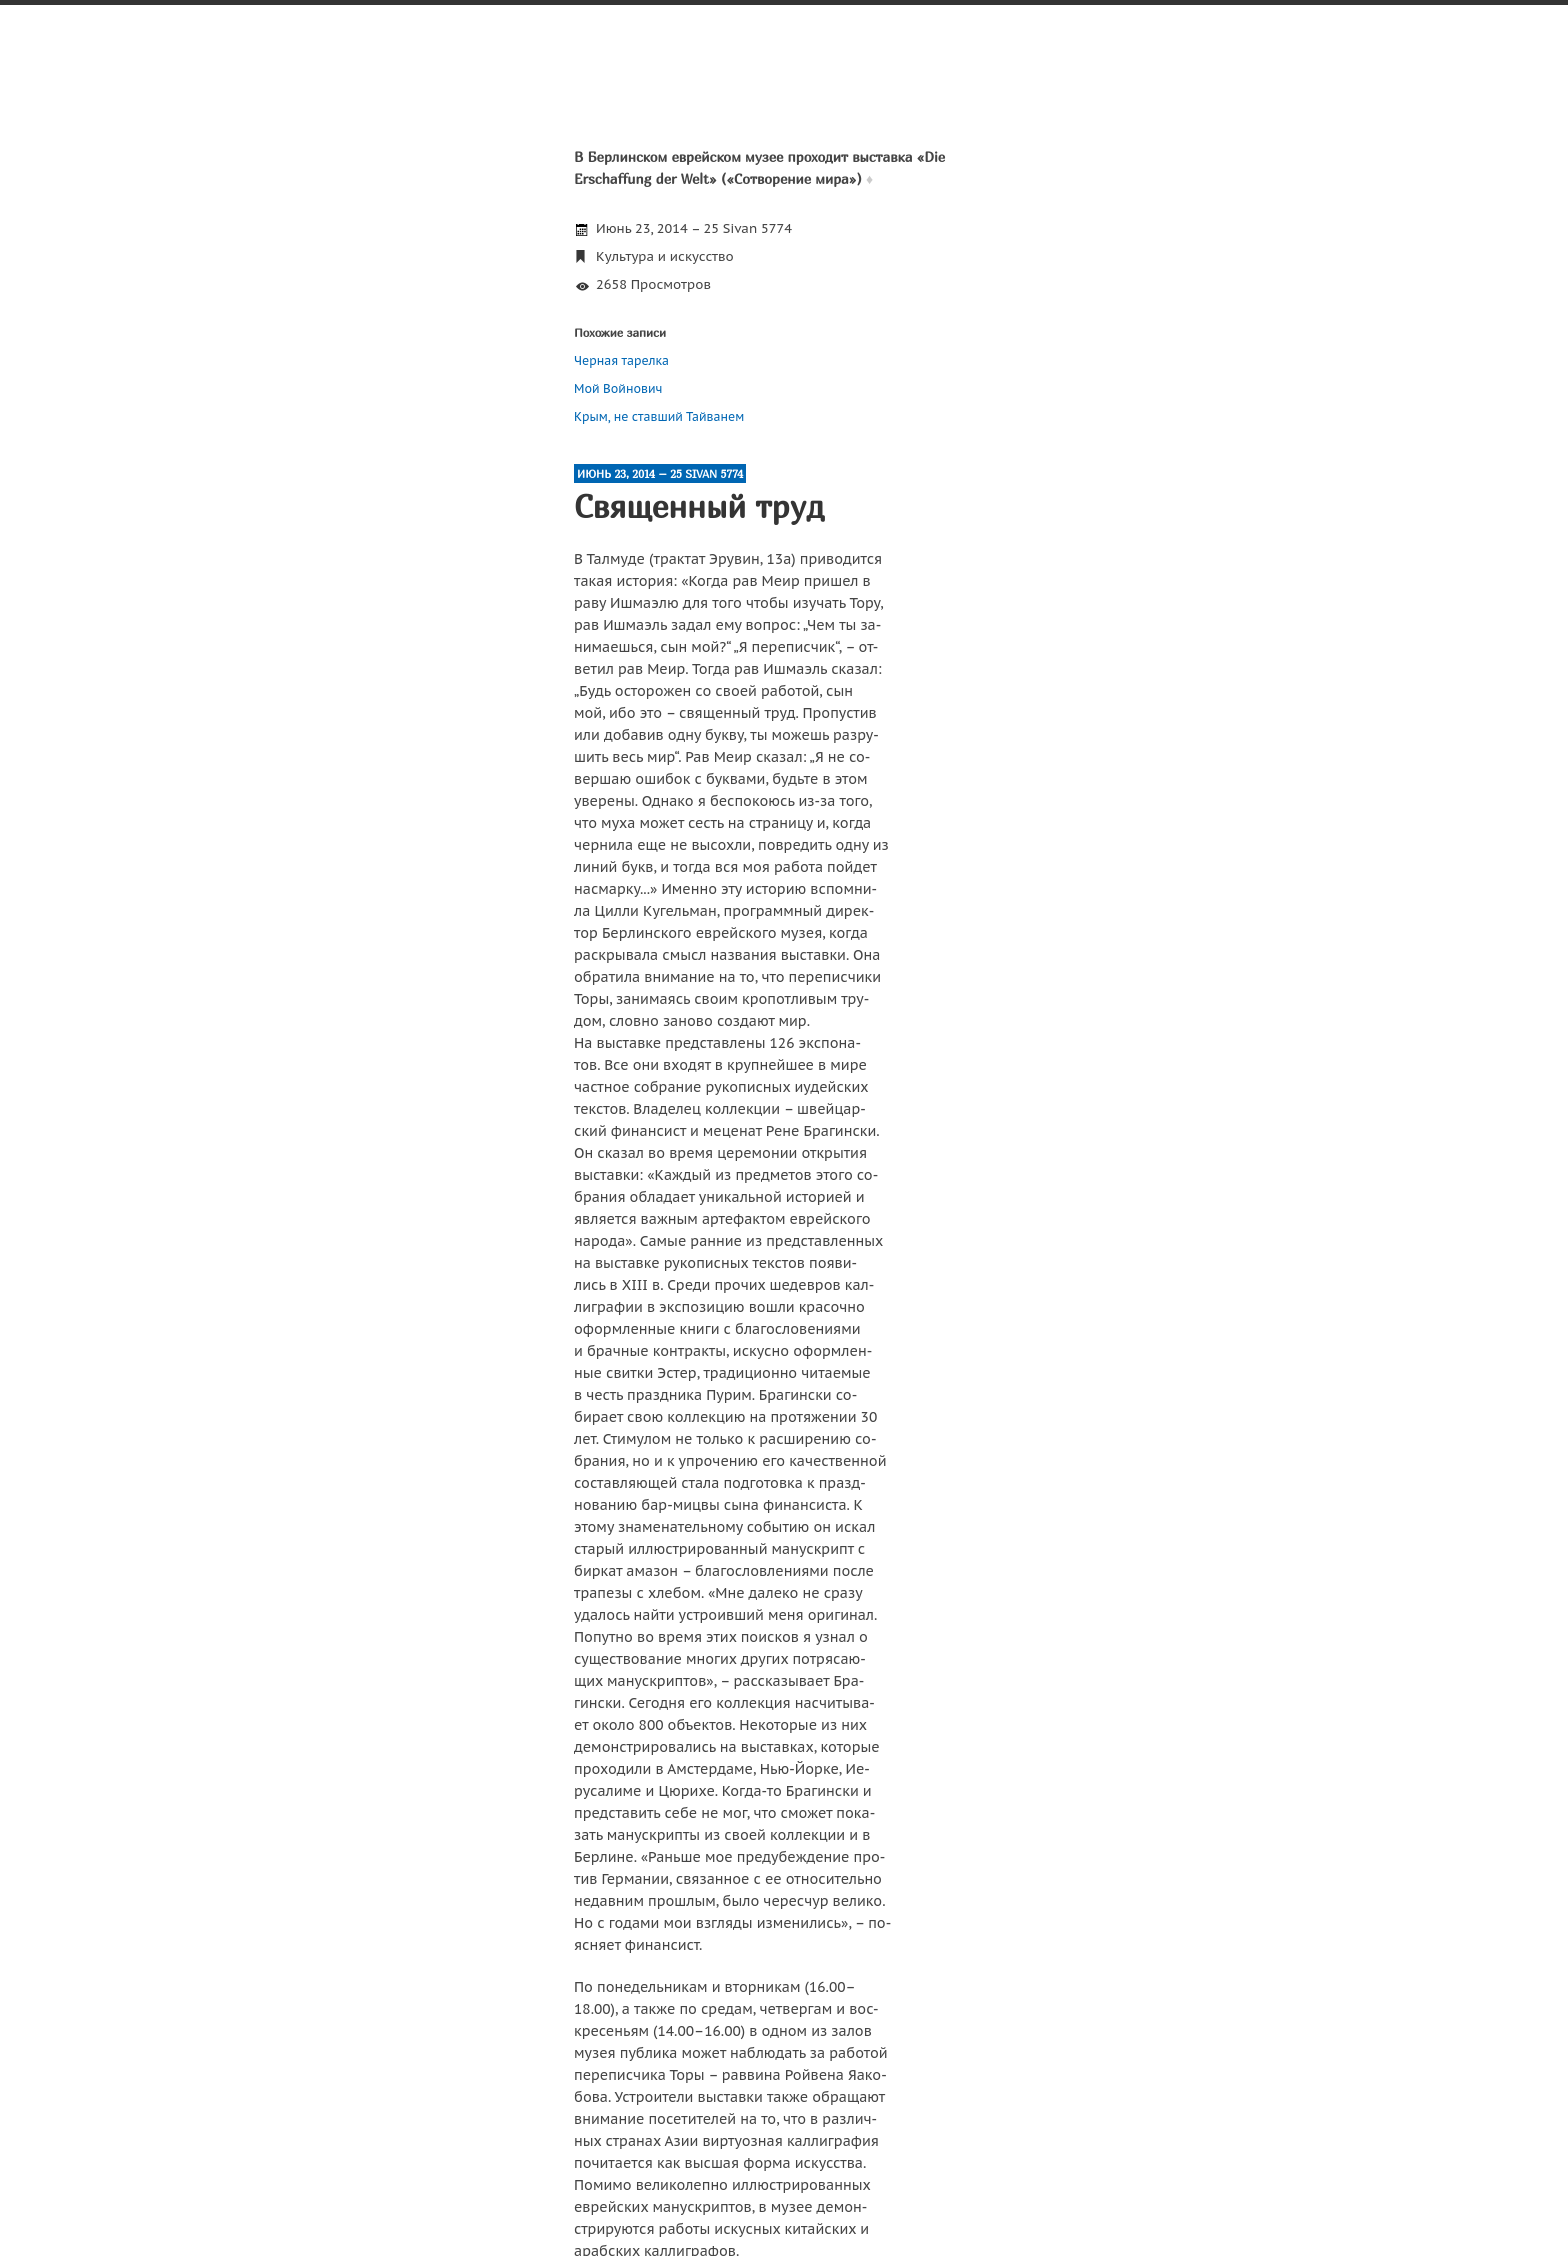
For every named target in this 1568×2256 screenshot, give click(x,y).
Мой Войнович (618, 388)
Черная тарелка (621, 360)
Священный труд (699, 506)
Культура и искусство (665, 256)
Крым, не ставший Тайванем (659, 416)
